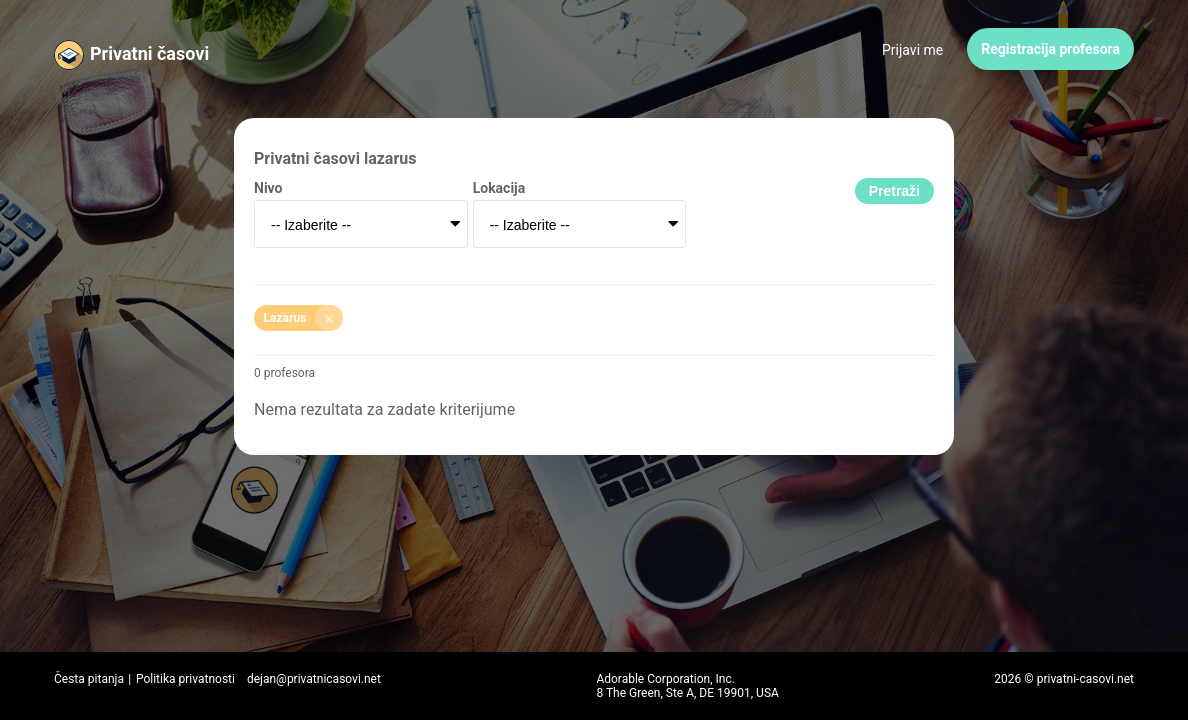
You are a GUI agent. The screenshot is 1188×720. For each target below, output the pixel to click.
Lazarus (304, 318)
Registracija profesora (1050, 49)
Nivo (268, 188)
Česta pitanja (89, 679)
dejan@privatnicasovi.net (314, 679)
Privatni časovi (149, 53)
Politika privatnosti (185, 679)
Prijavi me (912, 50)
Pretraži (894, 191)
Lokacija (499, 188)
